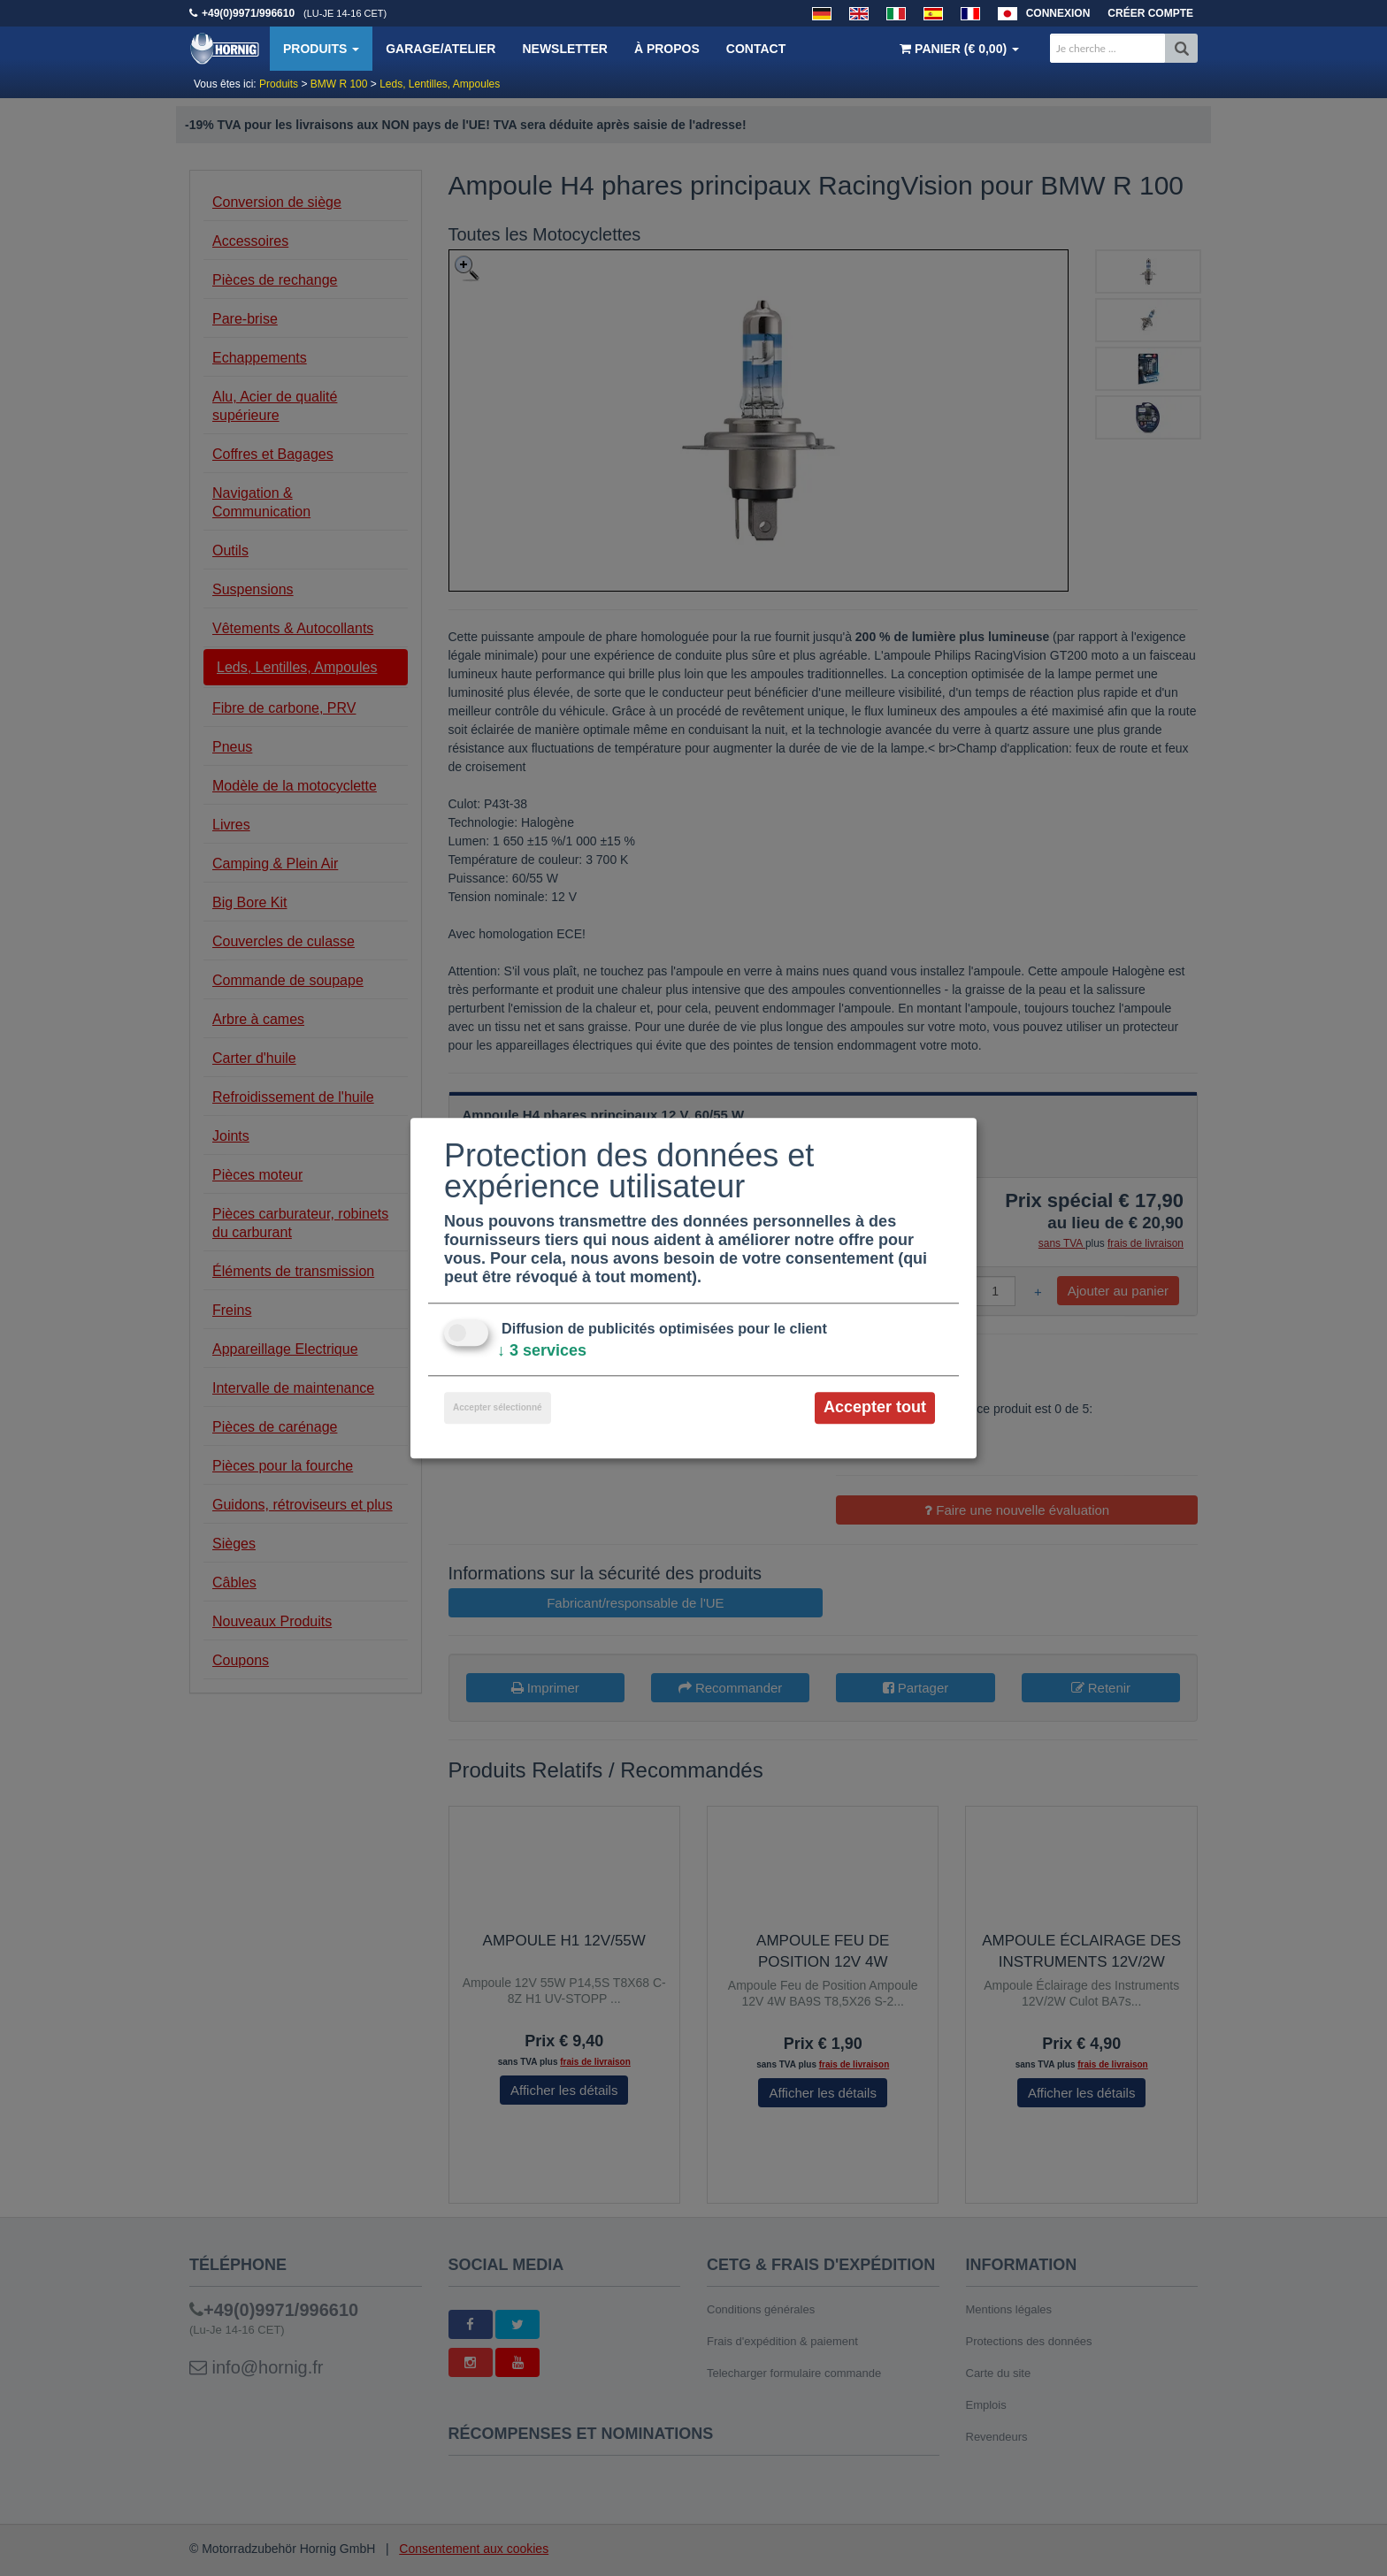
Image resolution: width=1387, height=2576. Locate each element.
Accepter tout (875, 1408)
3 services (541, 1351)
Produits (321, 49)
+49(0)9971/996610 (248, 13)
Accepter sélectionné (497, 1408)
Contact (755, 49)
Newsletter (564, 49)
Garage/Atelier (440, 49)
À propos (667, 49)
